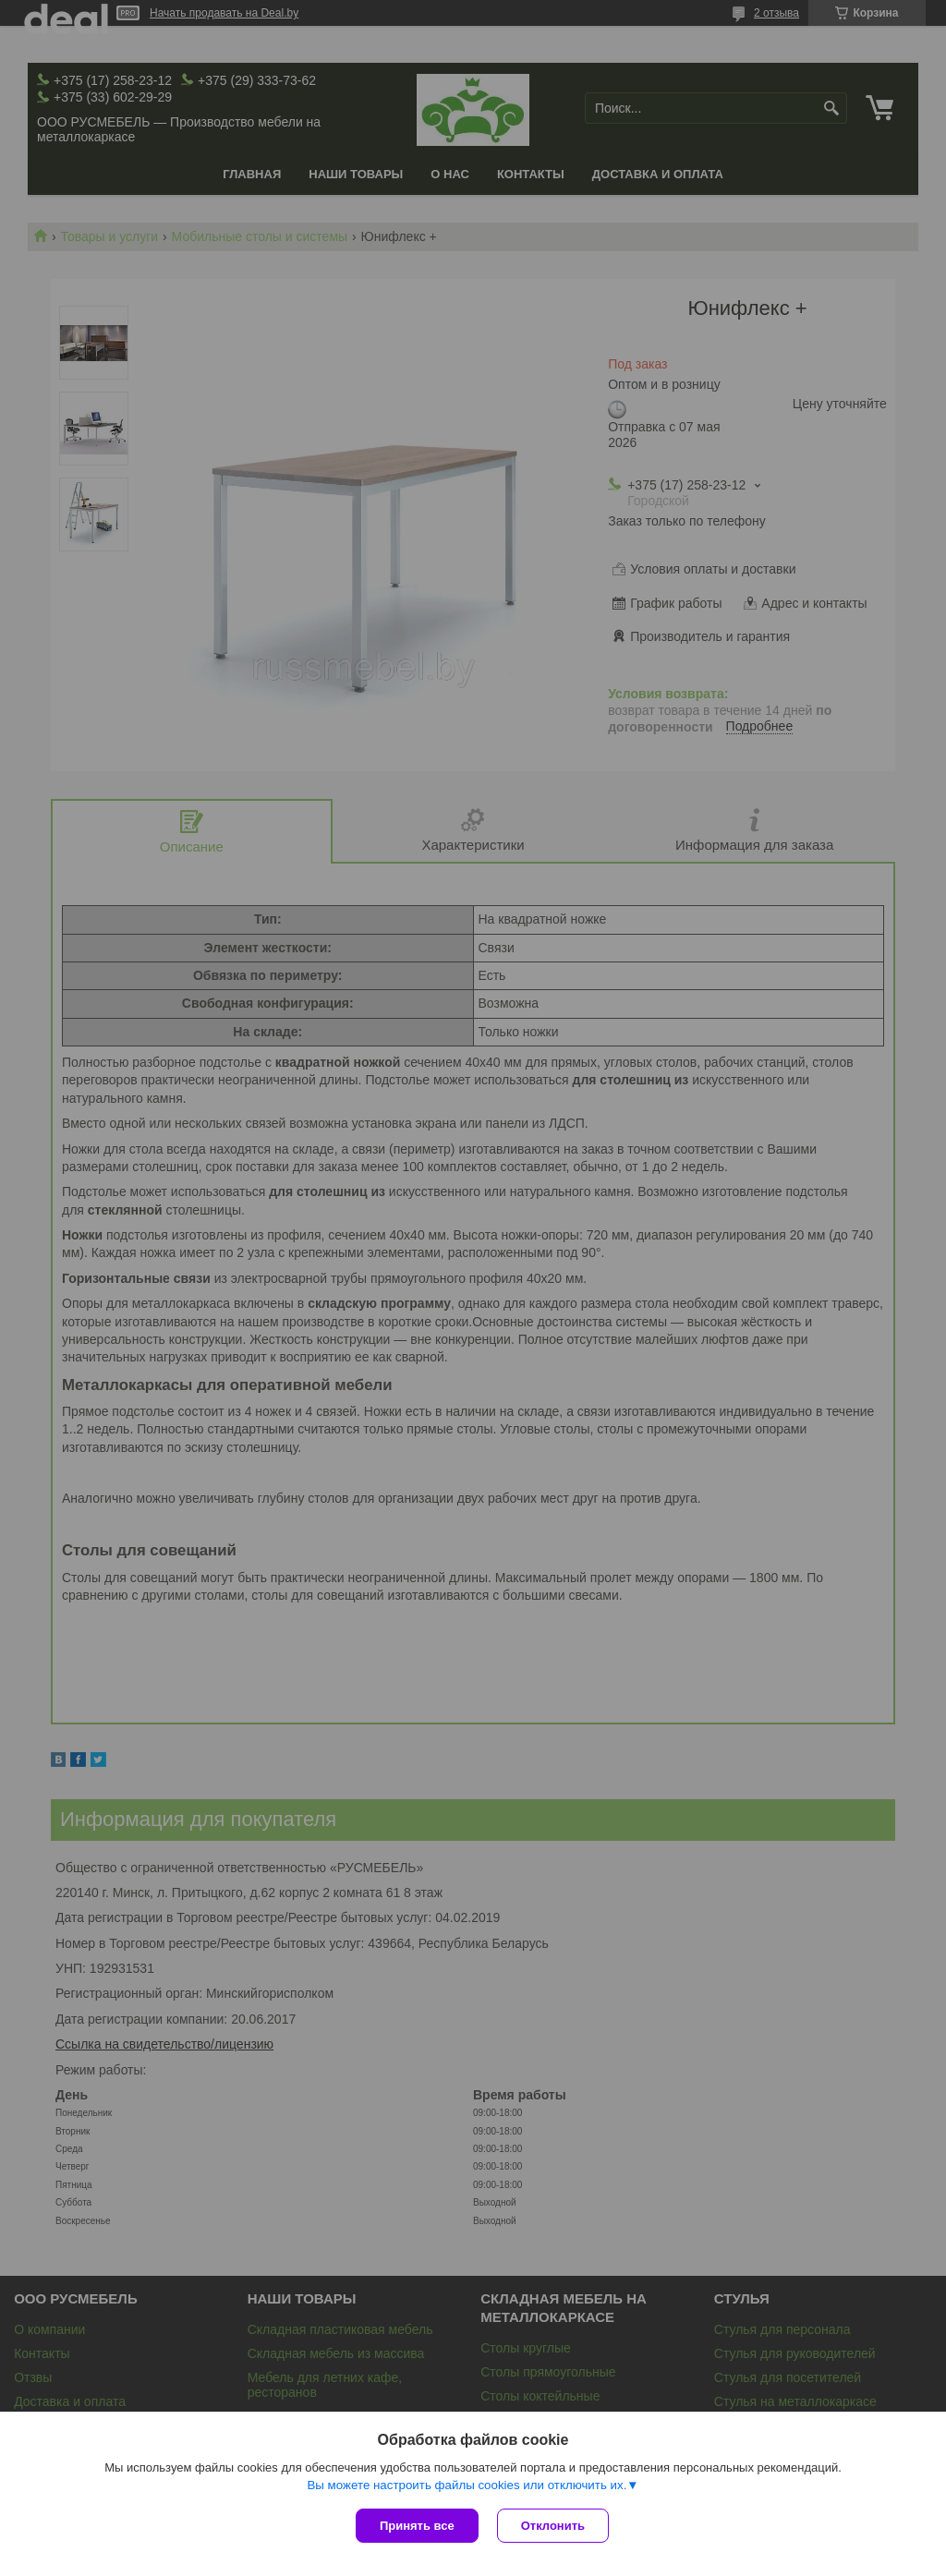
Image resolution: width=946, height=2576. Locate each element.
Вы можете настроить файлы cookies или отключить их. (466, 2485)
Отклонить (553, 2526)
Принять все (417, 2526)
